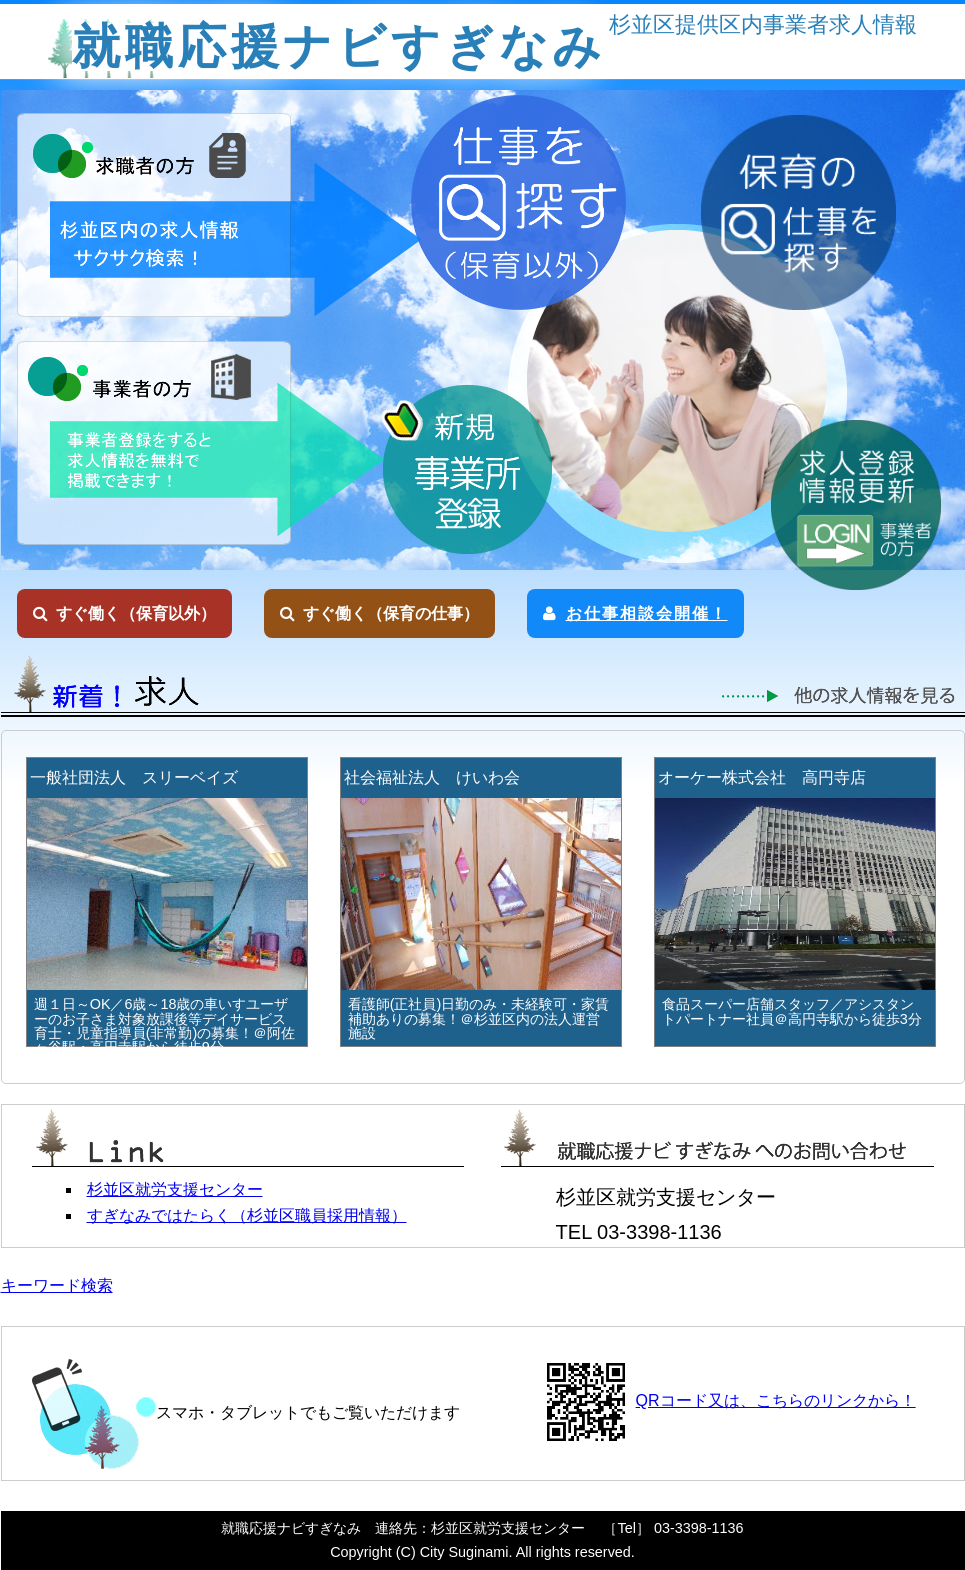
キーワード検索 (57, 1285)
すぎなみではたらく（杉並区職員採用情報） (247, 1215)
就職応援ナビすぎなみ (339, 46)
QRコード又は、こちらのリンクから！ (776, 1400)
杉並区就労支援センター (175, 1189)
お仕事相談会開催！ (635, 613)
